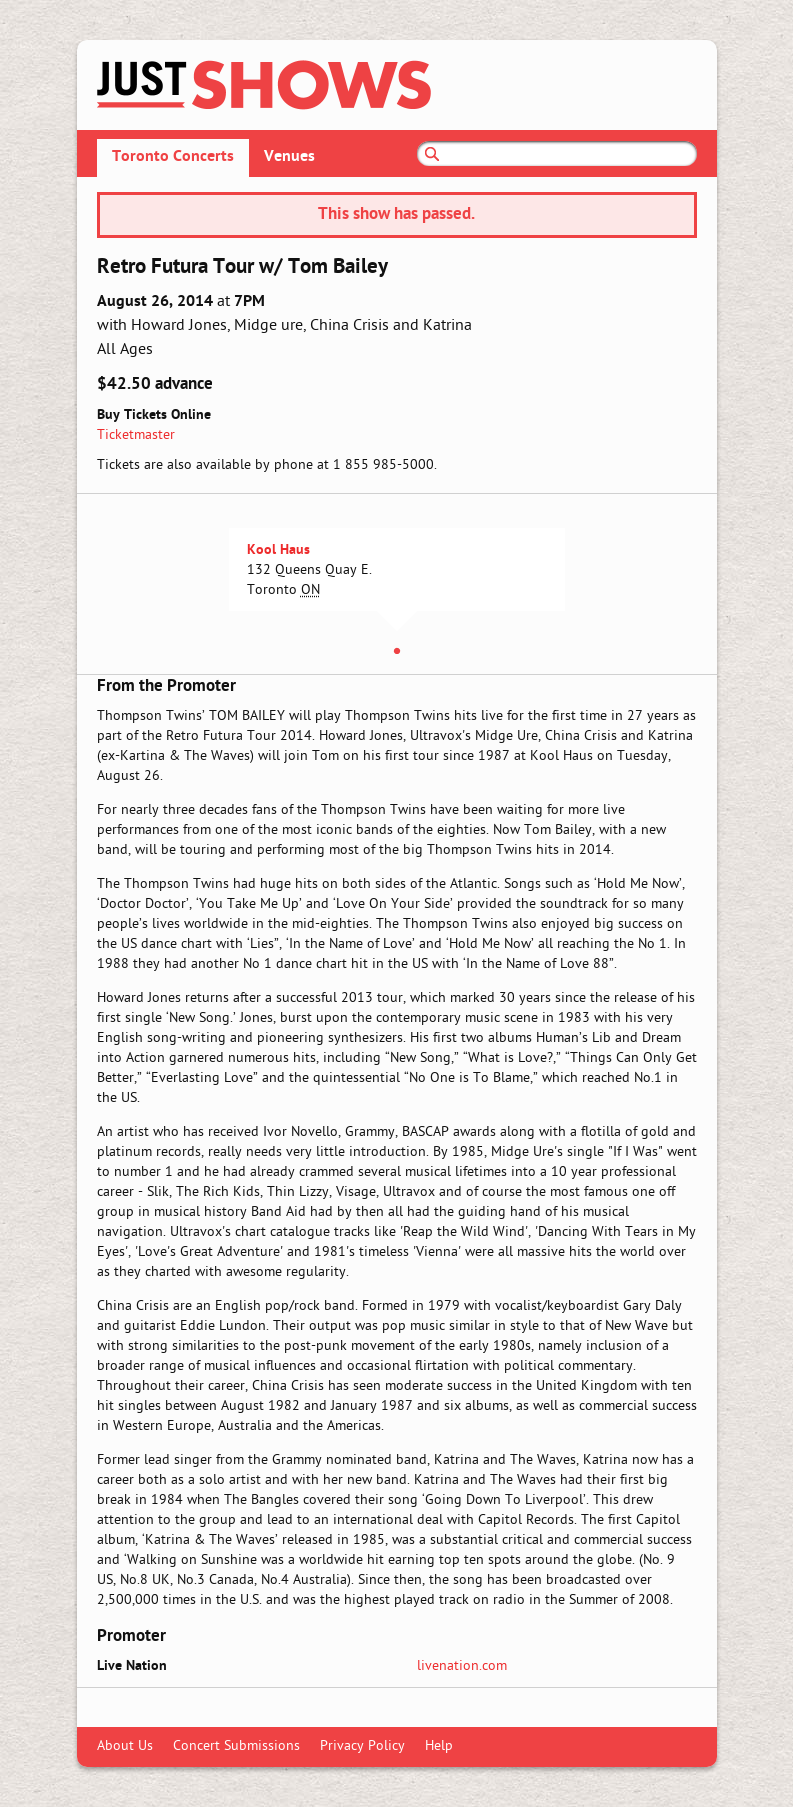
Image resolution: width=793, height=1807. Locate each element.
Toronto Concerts (173, 157)
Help (439, 1746)
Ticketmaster (136, 435)
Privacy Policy (362, 1746)
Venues (289, 157)
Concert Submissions (236, 1746)
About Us (125, 1746)
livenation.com (462, 1666)
